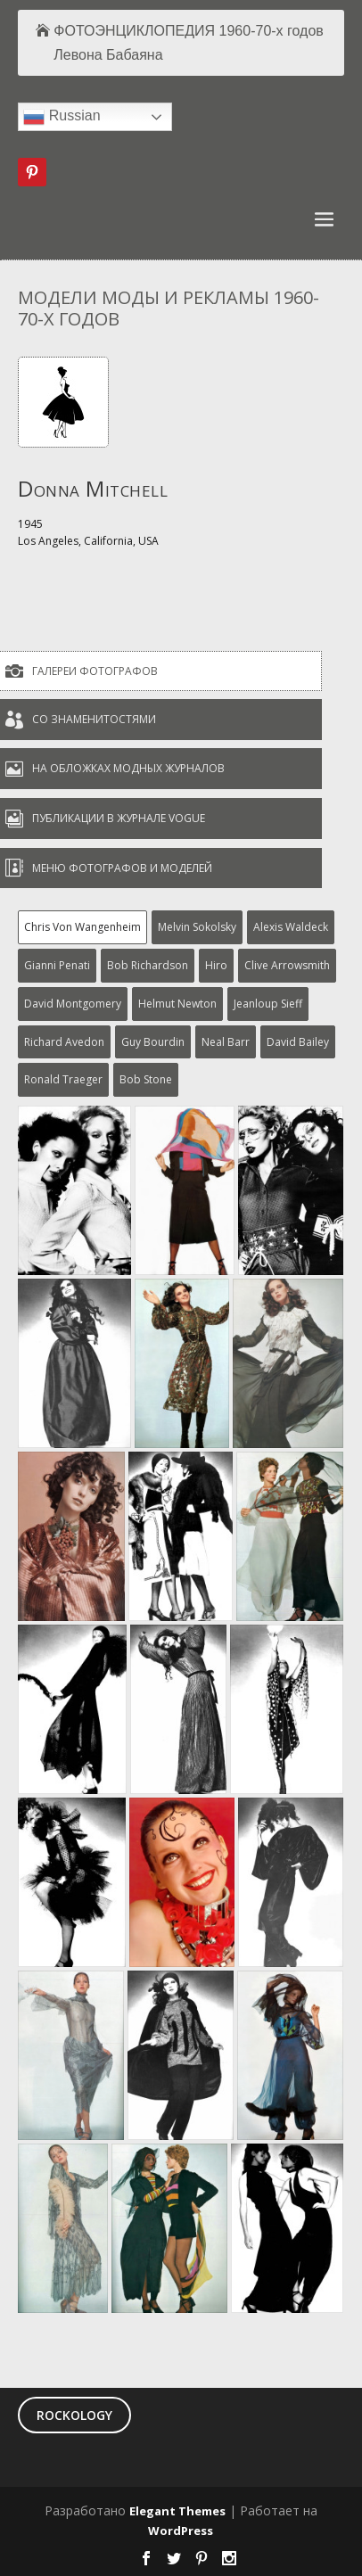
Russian (61, 117)
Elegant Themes (177, 2511)
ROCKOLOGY (74, 2415)
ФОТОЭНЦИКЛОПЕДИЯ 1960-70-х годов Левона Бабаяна (188, 42)
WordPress (180, 2531)
